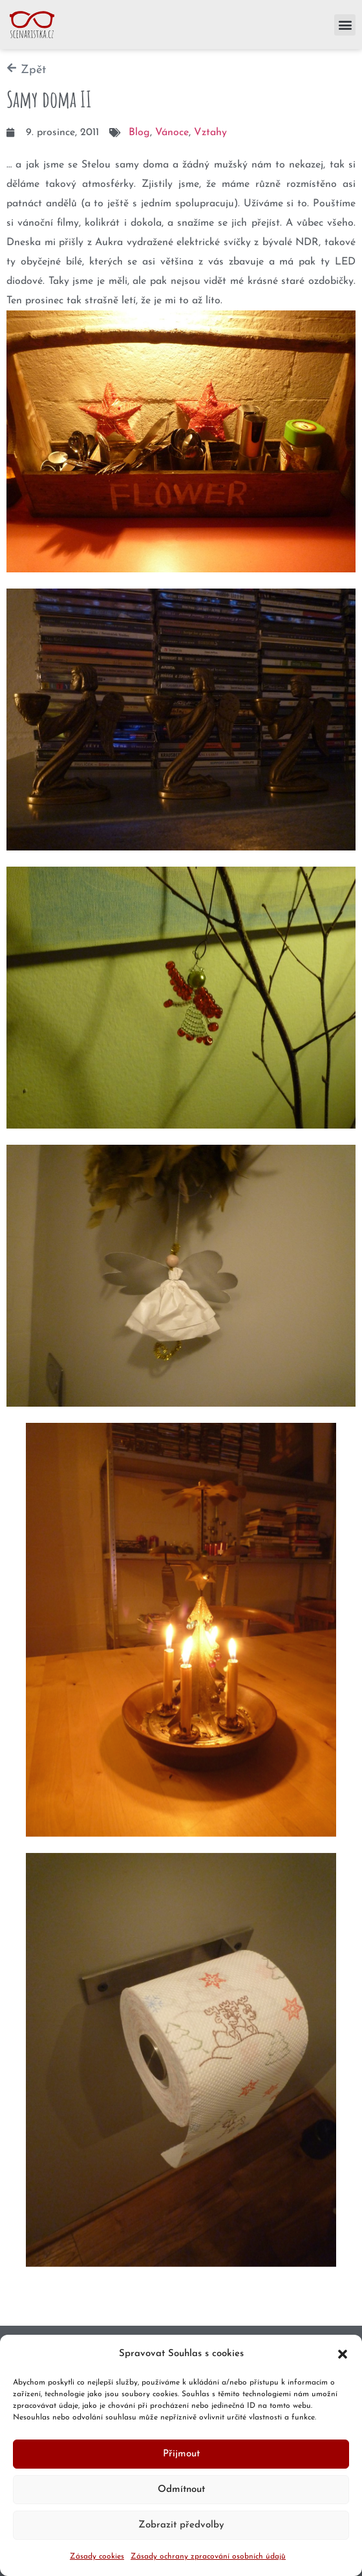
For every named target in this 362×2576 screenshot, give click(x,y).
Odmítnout (181, 2490)
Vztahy (210, 132)
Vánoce (172, 132)
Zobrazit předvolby (181, 2525)
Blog (139, 132)
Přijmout (181, 2454)
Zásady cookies (97, 2556)
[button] (342, 2354)
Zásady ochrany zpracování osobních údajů (208, 2556)
